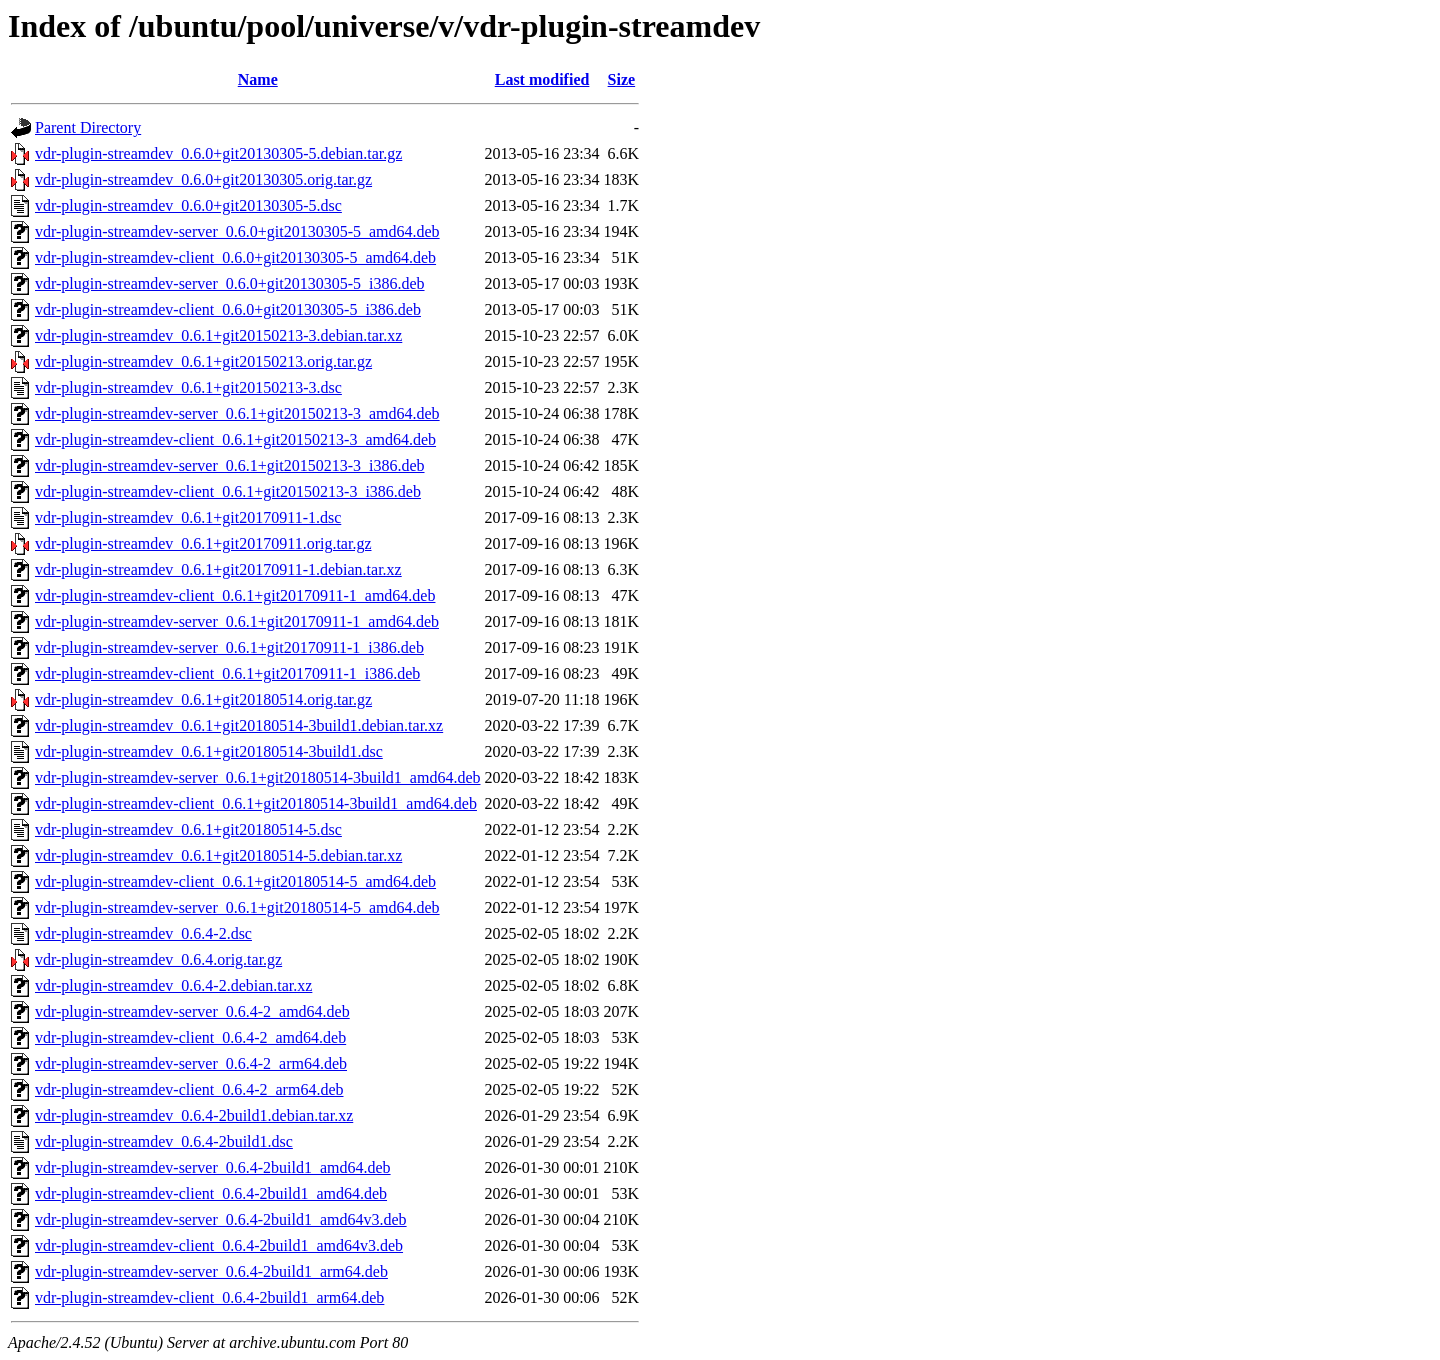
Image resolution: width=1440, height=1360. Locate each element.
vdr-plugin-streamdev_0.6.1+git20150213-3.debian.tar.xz (218, 335)
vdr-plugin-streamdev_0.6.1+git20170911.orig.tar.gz (203, 543)
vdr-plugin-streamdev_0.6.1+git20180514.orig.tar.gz (203, 699)
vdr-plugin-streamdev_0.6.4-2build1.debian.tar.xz (194, 1115)
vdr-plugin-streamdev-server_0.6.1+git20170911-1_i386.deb (229, 647)
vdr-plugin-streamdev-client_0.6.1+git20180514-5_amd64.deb (235, 881)
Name (258, 79)
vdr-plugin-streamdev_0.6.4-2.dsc (143, 933)
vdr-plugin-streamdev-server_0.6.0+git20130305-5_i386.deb (230, 283)
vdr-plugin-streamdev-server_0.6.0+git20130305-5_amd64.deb (237, 231)
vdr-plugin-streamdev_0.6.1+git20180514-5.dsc (188, 829)
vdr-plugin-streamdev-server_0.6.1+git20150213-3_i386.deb (230, 465)
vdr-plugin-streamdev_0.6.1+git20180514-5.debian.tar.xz (218, 855)
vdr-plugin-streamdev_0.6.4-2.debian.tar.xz (173, 985)
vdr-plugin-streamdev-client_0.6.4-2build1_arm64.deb (209, 1297)
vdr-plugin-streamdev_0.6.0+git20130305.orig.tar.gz (203, 179)
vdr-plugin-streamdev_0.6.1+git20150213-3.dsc (188, 387)
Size (622, 79)
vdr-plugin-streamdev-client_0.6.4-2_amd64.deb (190, 1037)
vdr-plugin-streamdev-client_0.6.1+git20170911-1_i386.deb (227, 673)
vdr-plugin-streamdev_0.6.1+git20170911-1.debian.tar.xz (218, 569)
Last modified (542, 79)
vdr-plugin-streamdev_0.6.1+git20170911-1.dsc (188, 517)
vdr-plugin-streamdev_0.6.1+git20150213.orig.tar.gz (203, 361)
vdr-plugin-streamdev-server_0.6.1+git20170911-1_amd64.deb (237, 621)
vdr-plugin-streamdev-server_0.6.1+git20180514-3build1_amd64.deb (258, 777)
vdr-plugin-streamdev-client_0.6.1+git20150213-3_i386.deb (228, 491)
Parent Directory (88, 127)
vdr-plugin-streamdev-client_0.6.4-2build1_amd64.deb (211, 1193)
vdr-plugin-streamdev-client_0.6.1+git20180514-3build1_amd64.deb (256, 803)
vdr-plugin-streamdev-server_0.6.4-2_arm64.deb (191, 1063)
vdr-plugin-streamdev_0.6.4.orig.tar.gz (158, 959)
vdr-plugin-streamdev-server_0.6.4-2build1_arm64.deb (211, 1271)
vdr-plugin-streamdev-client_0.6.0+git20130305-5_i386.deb (228, 309)
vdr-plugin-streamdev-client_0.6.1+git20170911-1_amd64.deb (235, 595)
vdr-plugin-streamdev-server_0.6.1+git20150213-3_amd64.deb (237, 413)
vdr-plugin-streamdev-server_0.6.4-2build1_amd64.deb (213, 1167)
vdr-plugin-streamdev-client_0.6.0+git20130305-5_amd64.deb (235, 257)
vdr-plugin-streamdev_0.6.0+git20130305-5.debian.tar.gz (218, 153)
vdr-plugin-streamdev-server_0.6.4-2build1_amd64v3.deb (221, 1219)
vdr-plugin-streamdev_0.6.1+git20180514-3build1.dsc (209, 751)
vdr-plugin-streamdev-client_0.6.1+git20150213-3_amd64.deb (235, 439)
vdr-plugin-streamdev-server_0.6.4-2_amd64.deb (192, 1011)
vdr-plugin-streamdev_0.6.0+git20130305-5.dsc (188, 205)
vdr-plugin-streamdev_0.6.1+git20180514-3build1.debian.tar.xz (239, 725)
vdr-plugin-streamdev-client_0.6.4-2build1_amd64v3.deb (219, 1245)
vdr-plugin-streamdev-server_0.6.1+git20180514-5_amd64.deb (237, 907)
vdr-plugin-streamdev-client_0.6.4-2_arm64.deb (189, 1089)
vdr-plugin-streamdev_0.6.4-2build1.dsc (164, 1141)
